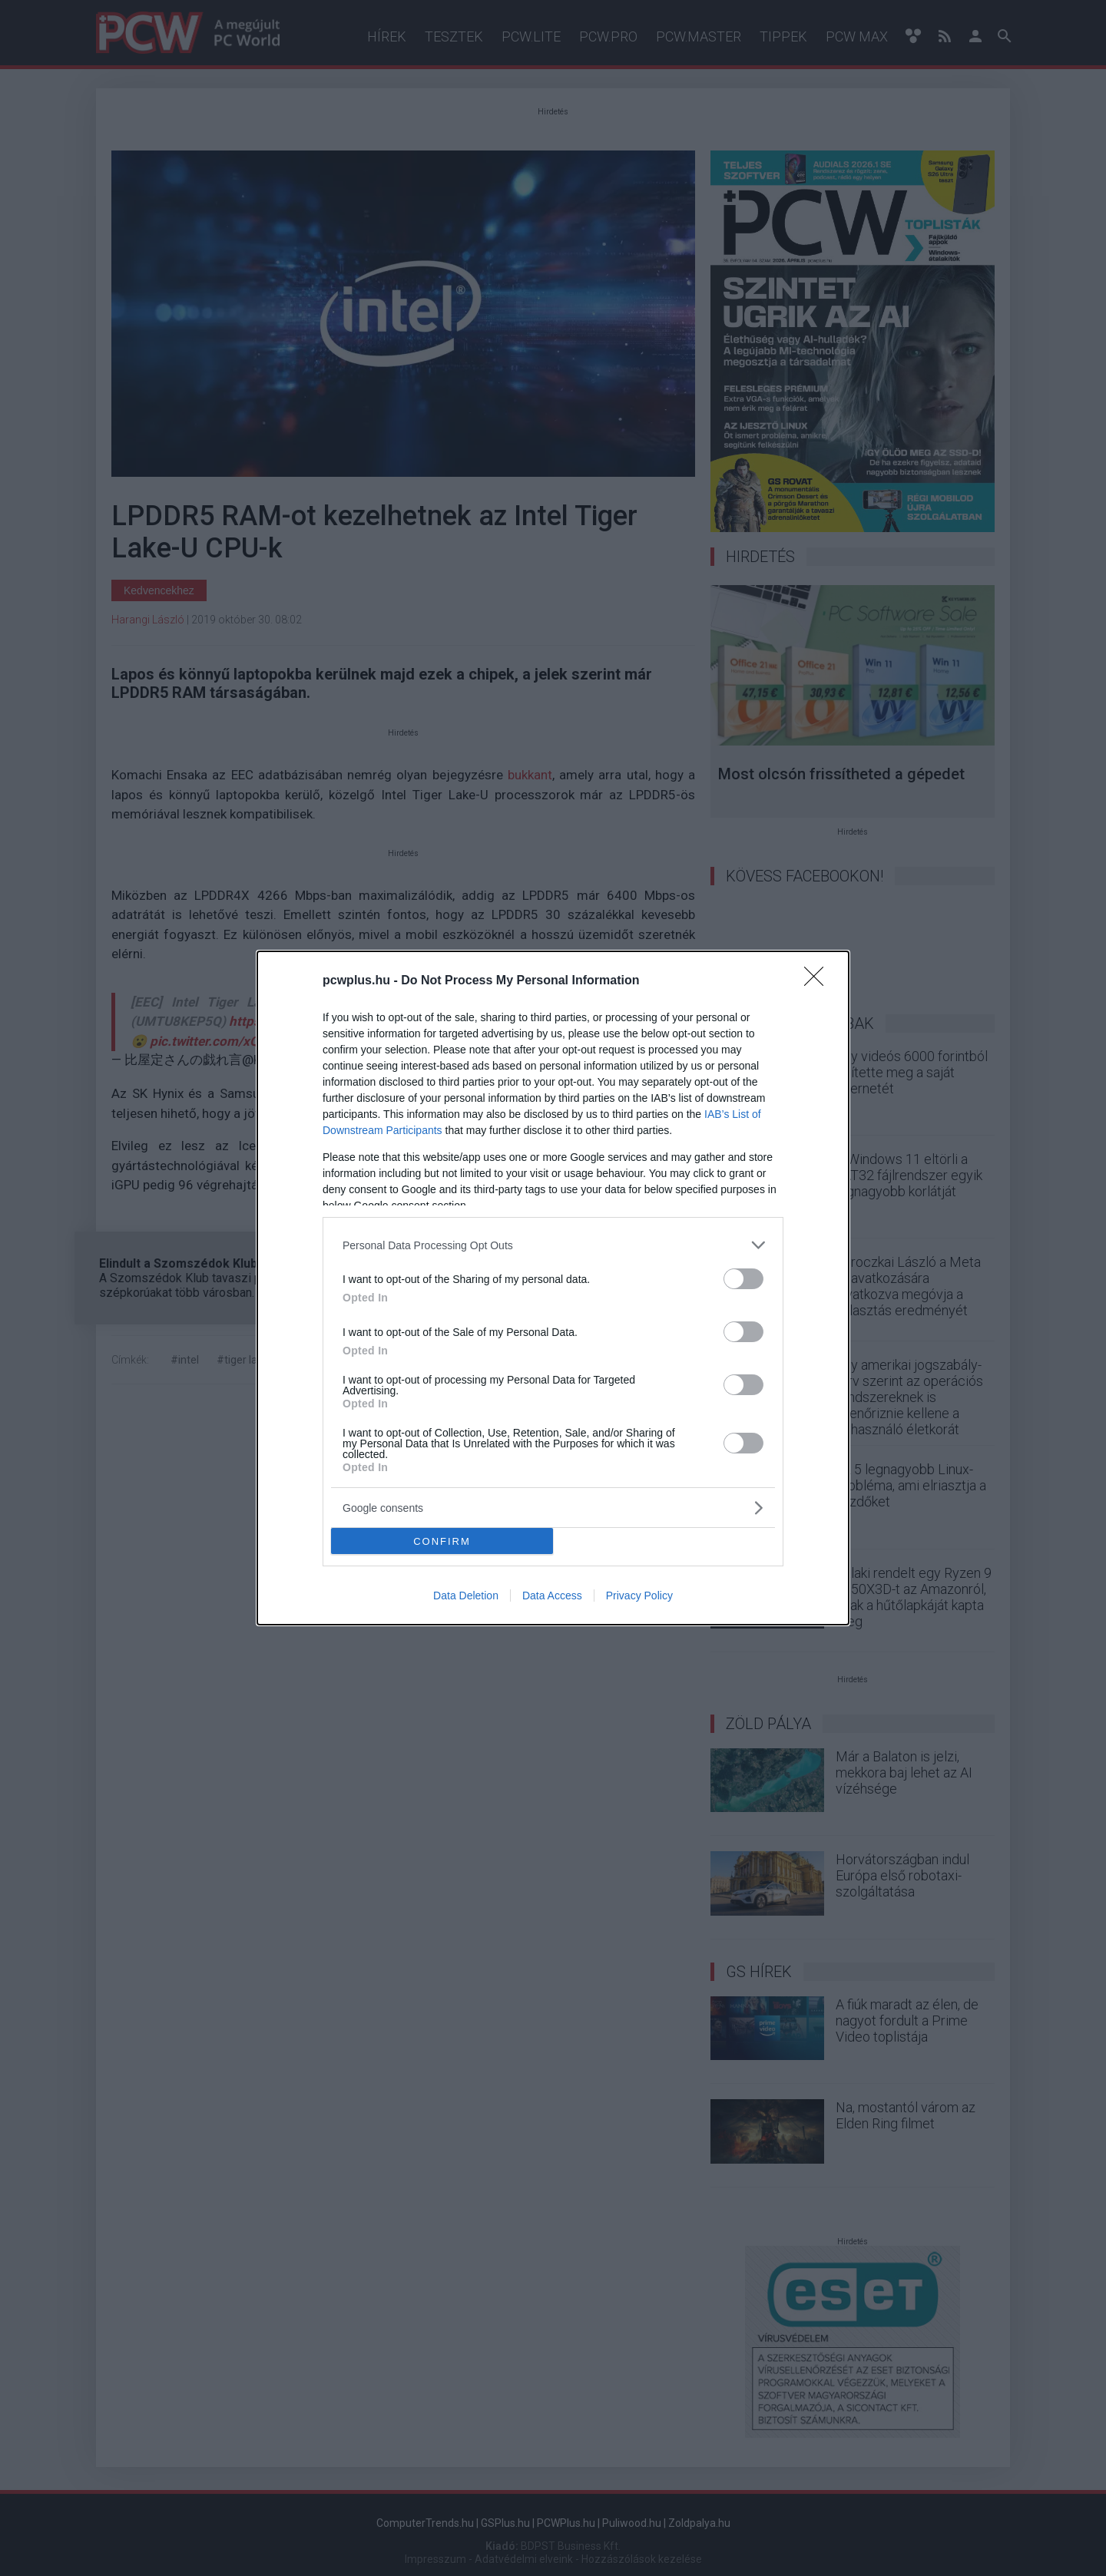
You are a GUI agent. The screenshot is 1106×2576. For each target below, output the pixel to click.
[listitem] (553, 1245)
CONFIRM (442, 1541)
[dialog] (553, 1288)
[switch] (743, 1278)
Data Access (552, 1595)
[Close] (818, 981)
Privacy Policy (639, 1595)
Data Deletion (465, 1595)
